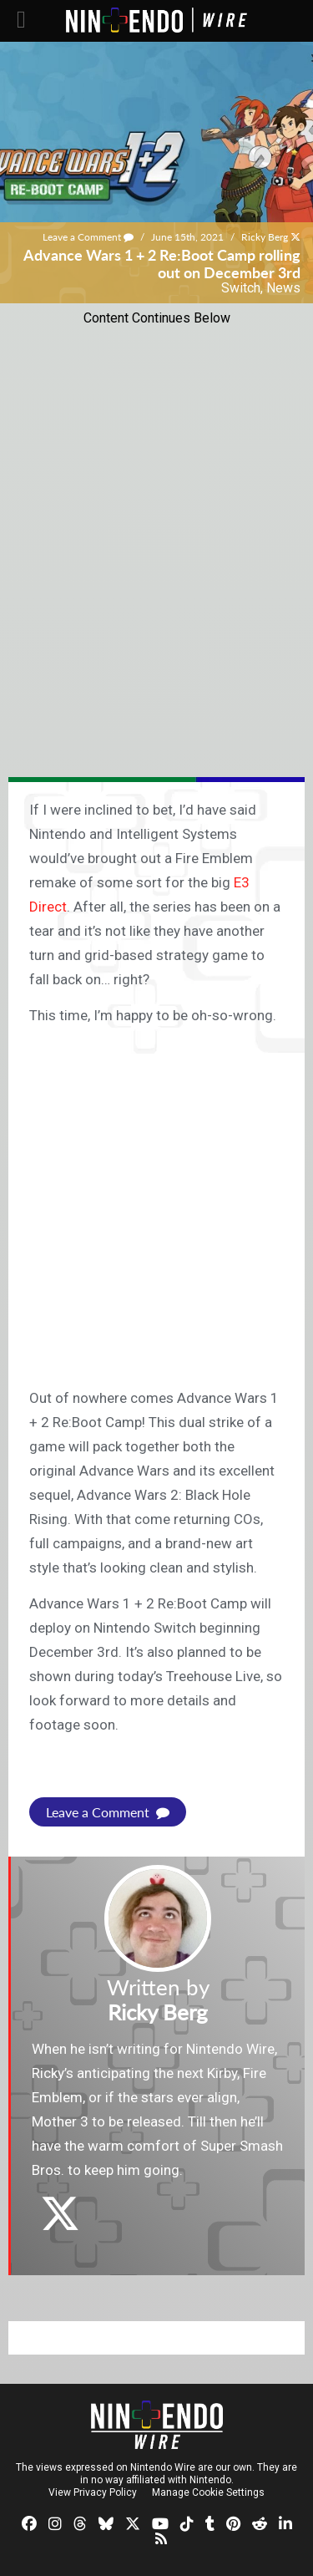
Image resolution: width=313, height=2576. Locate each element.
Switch (240, 288)
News (283, 288)
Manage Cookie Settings (208, 2492)
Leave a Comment (88, 237)
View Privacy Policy (92, 2492)
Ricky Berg (264, 237)
